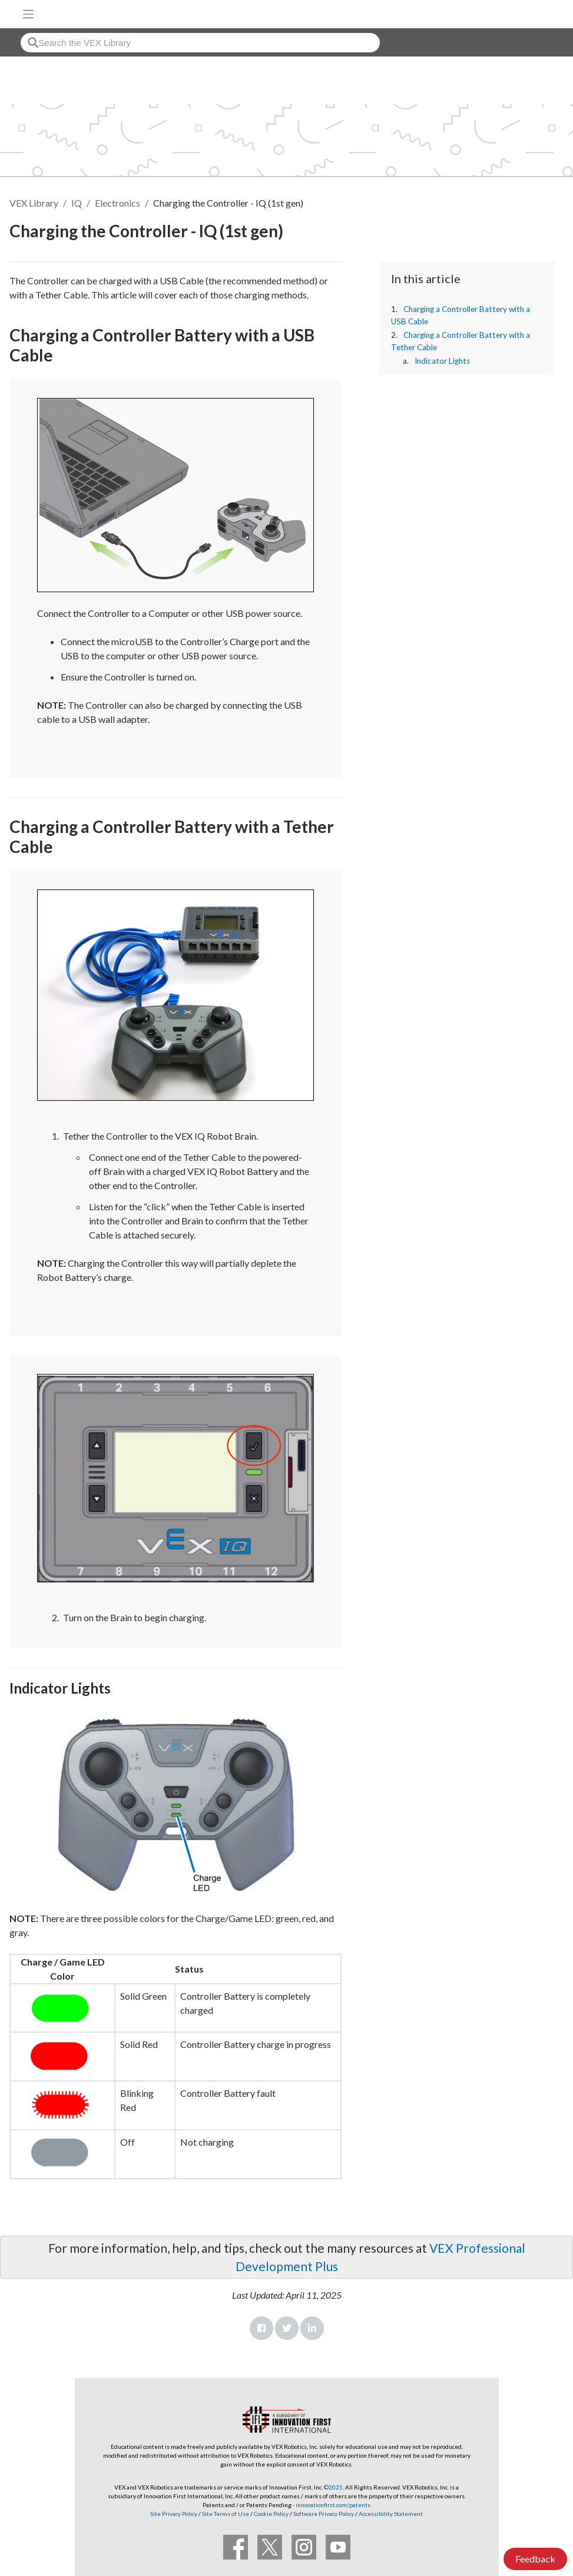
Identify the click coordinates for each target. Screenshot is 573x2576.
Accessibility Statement (391, 2513)
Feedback (535, 2558)
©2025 (333, 2487)
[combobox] (200, 42)
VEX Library (33, 202)
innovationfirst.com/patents (333, 2504)
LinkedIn (312, 2328)
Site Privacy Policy (173, 2513)
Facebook (261, 2328)
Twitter (287, 2328)
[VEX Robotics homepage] (526, 13)
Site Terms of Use (225, 2513)
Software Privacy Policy (323, 2513)
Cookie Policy (271, 2513)
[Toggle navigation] (28, 14)
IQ (76, 202)
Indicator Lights (442, 361)
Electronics (117, 202)
